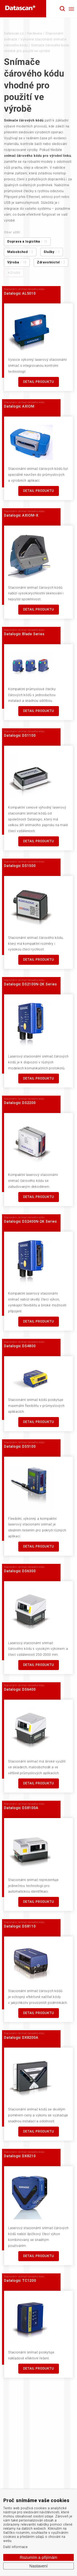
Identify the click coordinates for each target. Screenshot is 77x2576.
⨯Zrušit (13, 273)
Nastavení (38, 2566)
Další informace (15, 2547)
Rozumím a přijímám (38, 2557)
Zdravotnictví (51, 262)
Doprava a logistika (27, 241)
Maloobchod (20, 252)
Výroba (16, 262)
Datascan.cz (14, 33)
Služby (52, 252)
